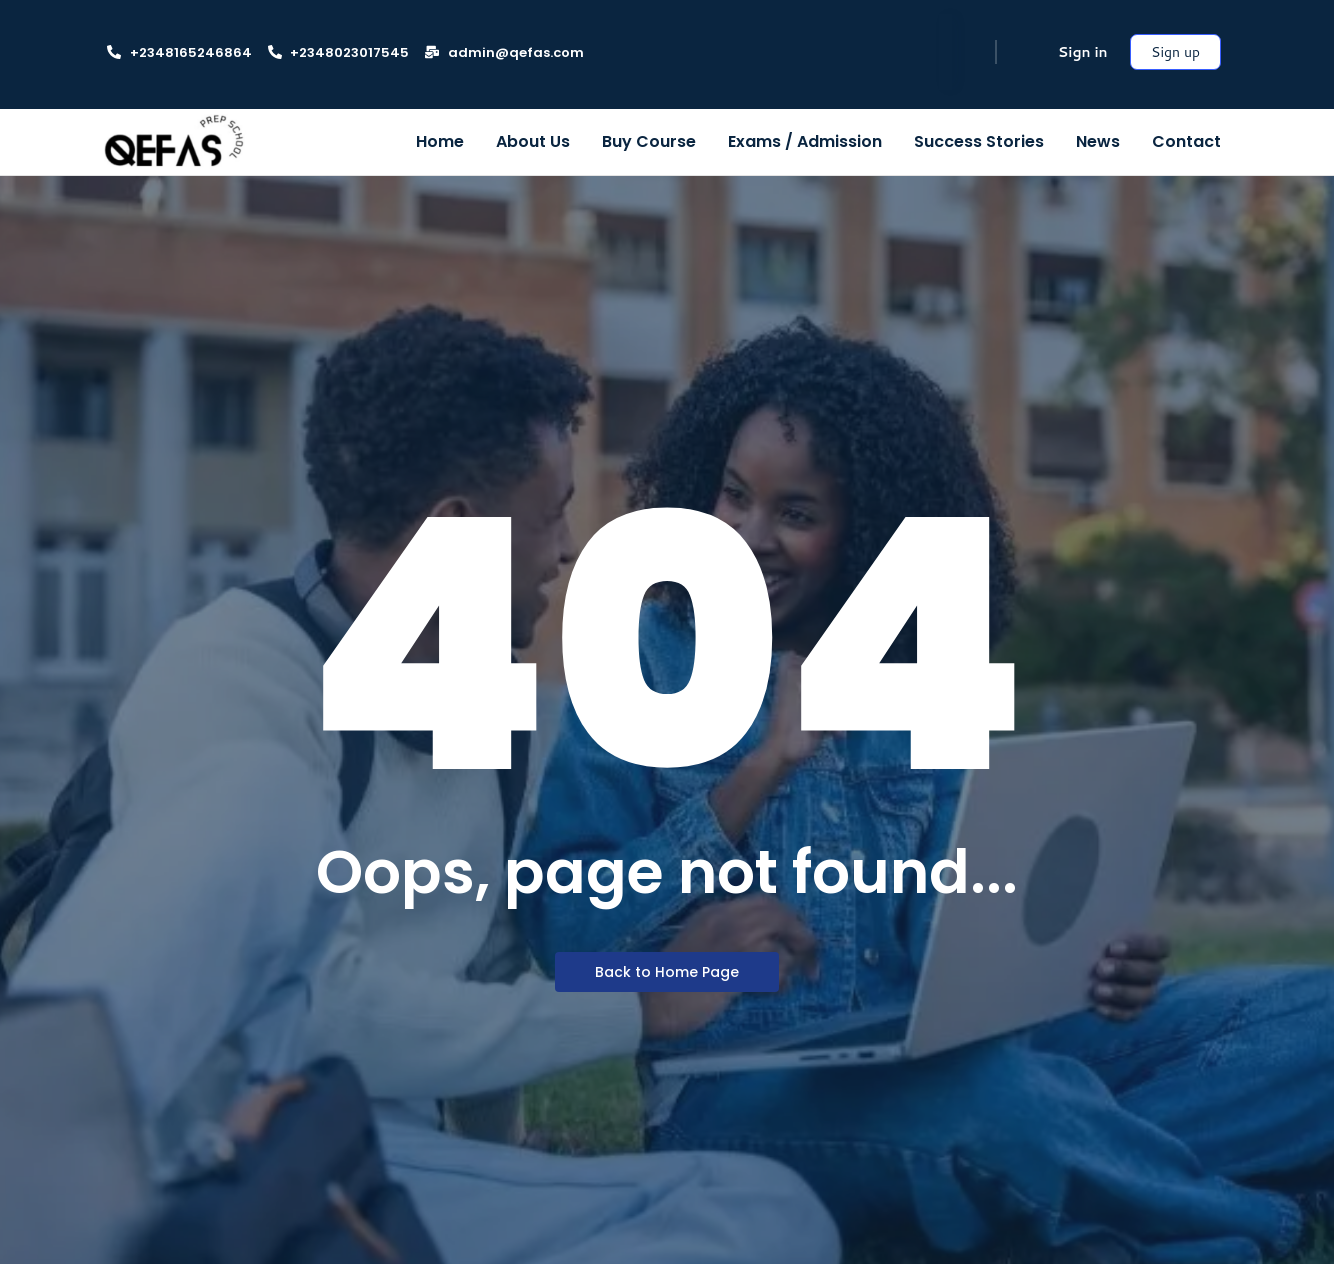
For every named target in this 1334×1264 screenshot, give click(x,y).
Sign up (1175, 52)
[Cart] (1022, 52)
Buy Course (649, 141)
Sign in (1083, 52)
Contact (1186, 141)
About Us (533, 141)
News (1098, 141)
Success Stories (979, 141)
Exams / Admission (805, 141)
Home (440, 141)
